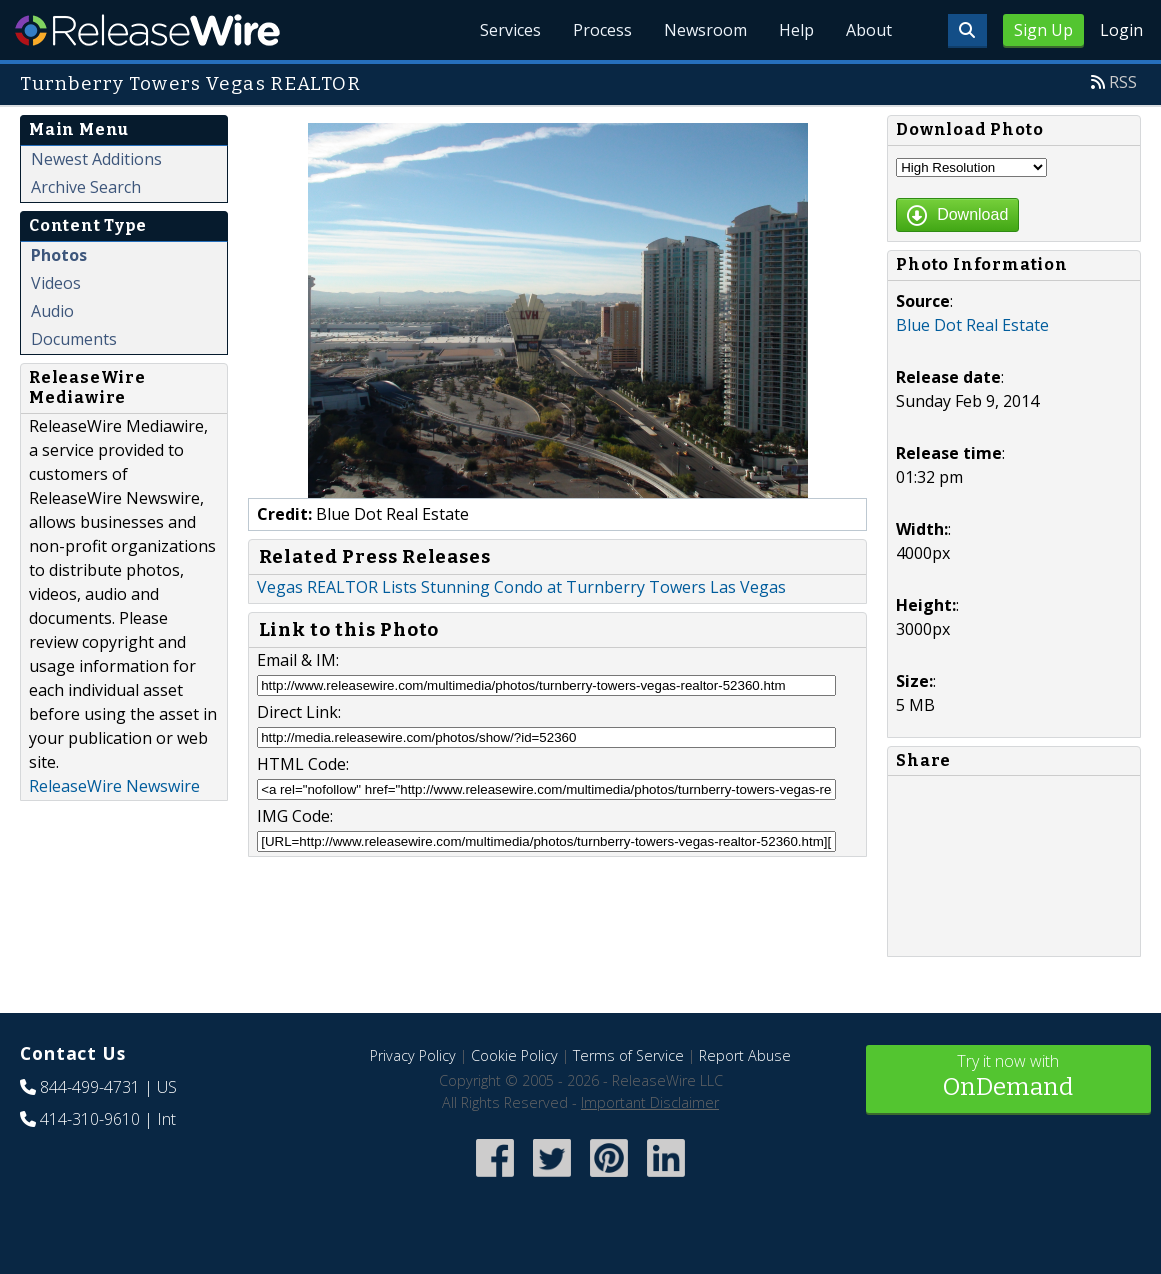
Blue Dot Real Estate (972, 325)
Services (510, 30)
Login (1121, 30)
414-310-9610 (90, 1119)
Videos (56, 283)
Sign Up (1043, 30)
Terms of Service (628, 1055)
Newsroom (705, 30)
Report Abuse (745, 1055)
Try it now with (1008, 1077)
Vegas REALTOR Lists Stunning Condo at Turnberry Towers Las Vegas (521, 587)
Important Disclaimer (650, 1102)
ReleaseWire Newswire (114, 786)
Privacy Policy (413, 1055)
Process (602, 30)
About (869, 30)
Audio (52, 311)
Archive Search (86, 187)
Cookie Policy (514, 1055)
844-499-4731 (90, 1087)
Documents (74, 339)
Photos (59, 255)
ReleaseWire (147, 30)
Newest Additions (96, 159)
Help (796, 30)
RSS (1123, 82)
